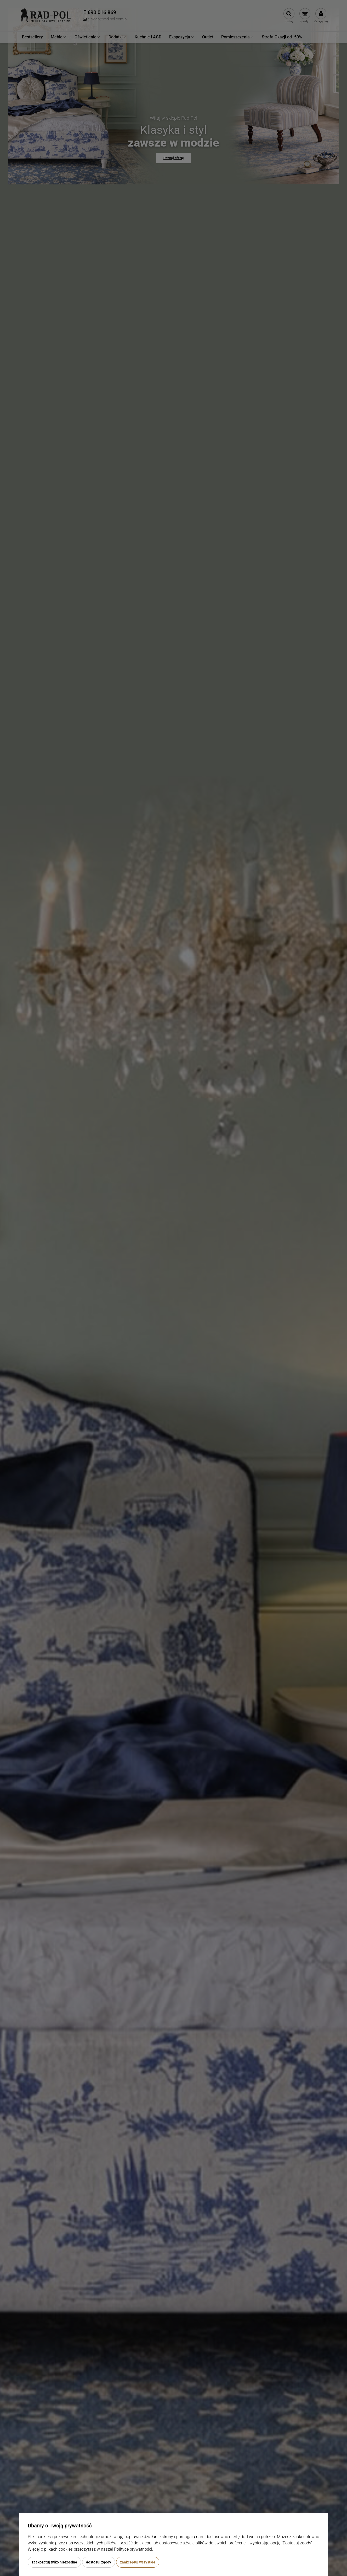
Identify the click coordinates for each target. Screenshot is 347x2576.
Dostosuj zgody (98, 2562)
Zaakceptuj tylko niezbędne (54, 2562)
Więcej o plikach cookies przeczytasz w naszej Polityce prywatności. (90, 2549)
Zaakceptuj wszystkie (137, 2562)
